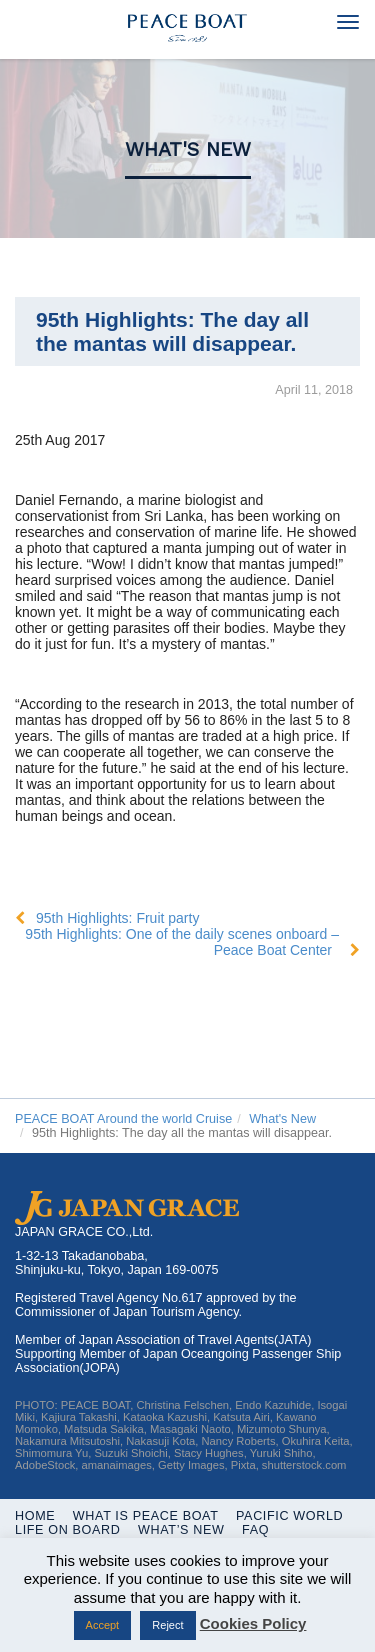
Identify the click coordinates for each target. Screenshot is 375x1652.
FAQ (255, 1530)
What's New (188, 149)
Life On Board (67, 1530)
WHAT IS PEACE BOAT (146, 1516)
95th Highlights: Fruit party (117, 918)
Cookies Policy (253, 1623)
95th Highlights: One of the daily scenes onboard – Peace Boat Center (182, 942)
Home (35, 1516)
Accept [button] (103, 1625)
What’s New (181, 1530)
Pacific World (289, 1516)
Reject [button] (167, 1625)
